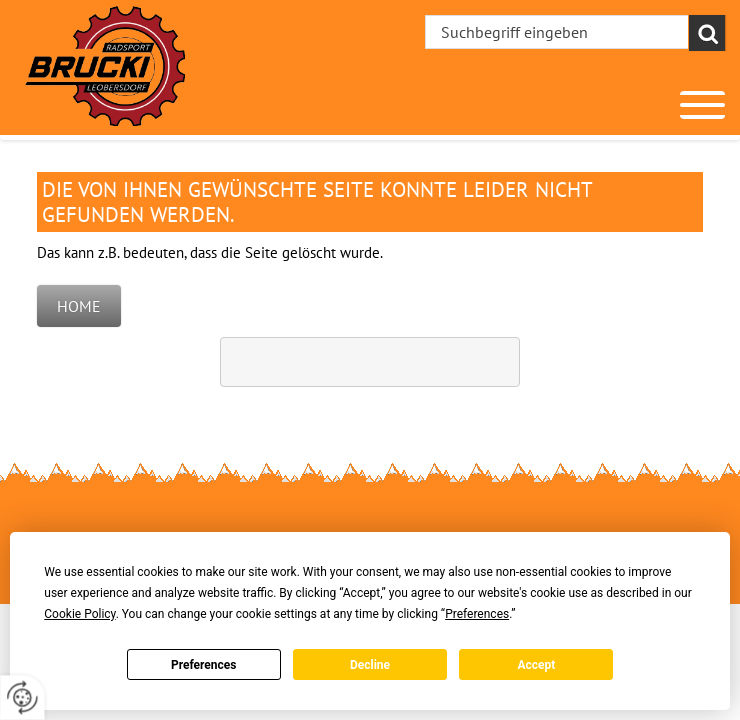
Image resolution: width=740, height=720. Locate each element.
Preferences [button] (477, 614)
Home (79, 306)
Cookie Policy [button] (79, 614)
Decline (370, 665)
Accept (536, 665)
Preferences (204, 665)
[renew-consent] (22, 697)
